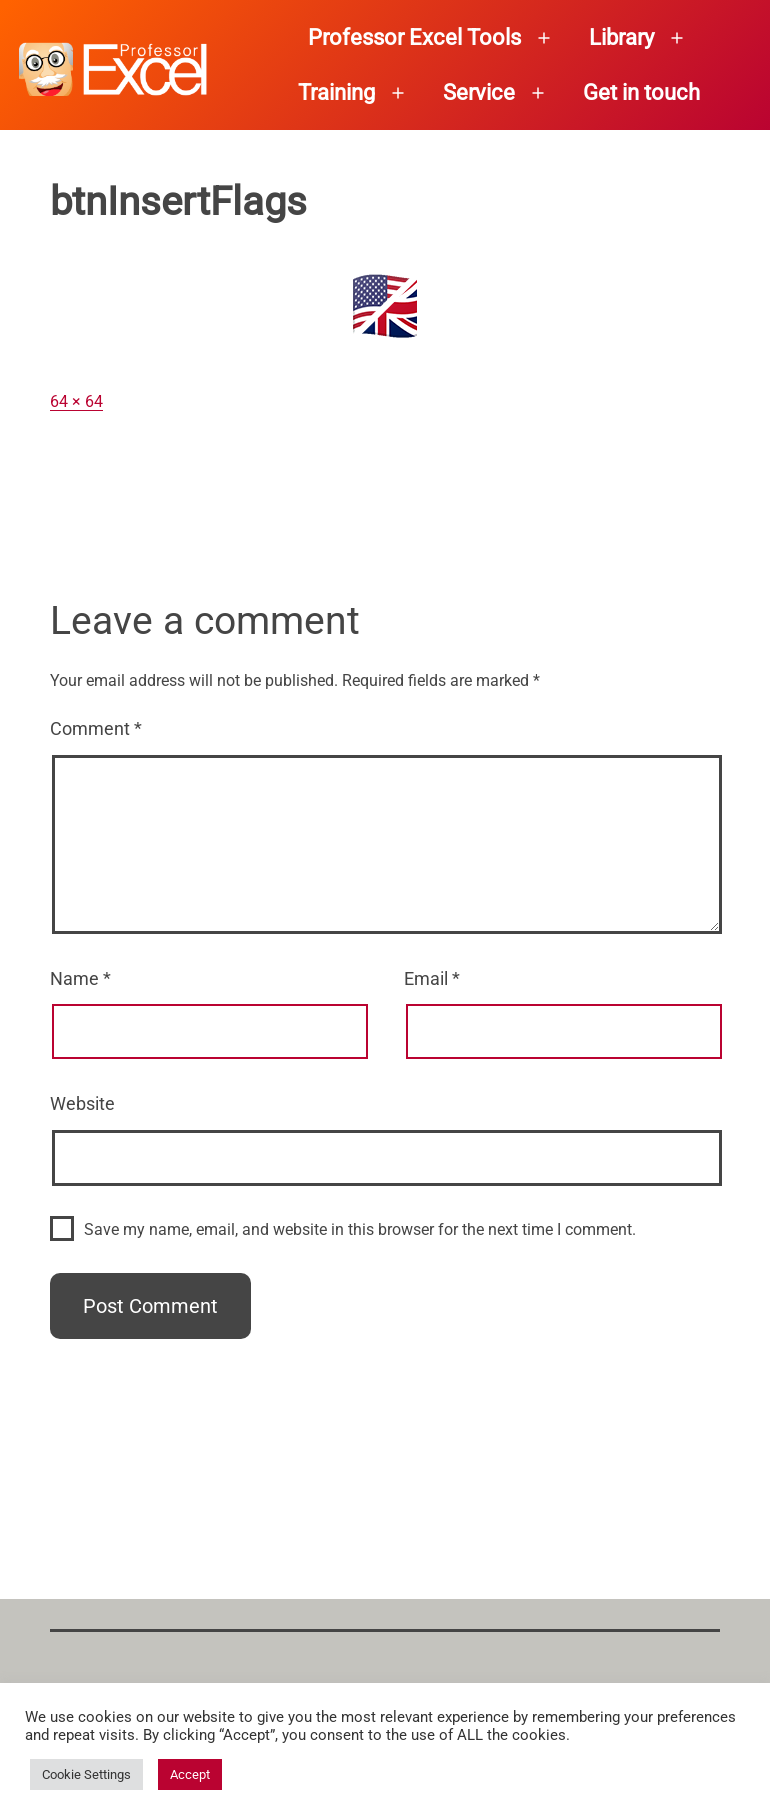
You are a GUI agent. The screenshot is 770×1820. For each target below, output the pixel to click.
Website (82, 1103)
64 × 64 (76, 401)
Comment (96, 728)
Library (621, 37)
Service (479, 92)
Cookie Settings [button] (86, 1774)
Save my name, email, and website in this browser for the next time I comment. (360, 1229)
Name (80, 978)
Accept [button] (190, 1774)
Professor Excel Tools (414, 37)
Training (336, 92)
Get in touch (641, 92)
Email (432, 978)
